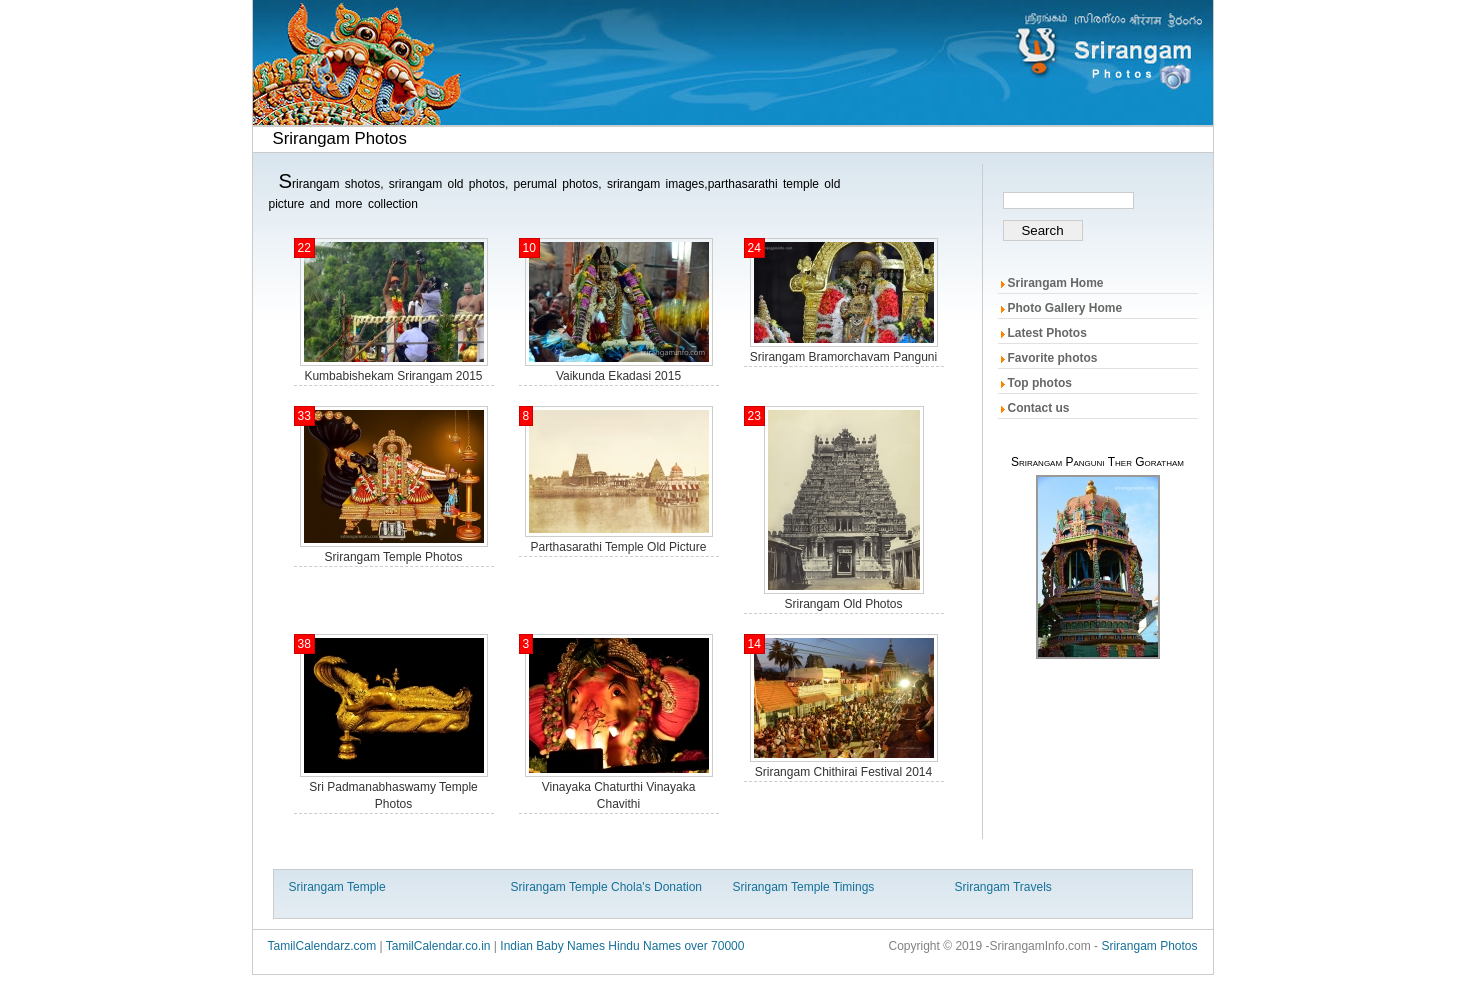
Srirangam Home (1056, 283)
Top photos (1040, 383)
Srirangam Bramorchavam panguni (843, 357)
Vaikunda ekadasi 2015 (618, 376)
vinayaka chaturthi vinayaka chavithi (619, 795)
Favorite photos (1053, 358)
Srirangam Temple (337, 887)
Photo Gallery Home (1065, 308)
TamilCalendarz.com (322, 946)
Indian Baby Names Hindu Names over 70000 (622, 946)
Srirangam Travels (1003, 887)
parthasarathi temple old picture (619, 547)
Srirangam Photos (1149, 946)
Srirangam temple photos (394, 557)
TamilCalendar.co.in (438, 946)
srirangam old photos (843, 604)
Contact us (1039, 408)
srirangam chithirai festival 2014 (843, 772)
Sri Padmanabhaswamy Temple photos (393, 795)
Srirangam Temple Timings (804, 887)
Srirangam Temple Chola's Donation (607, 887)
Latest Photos (1047, 333)
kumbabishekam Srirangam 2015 (393, 376)
